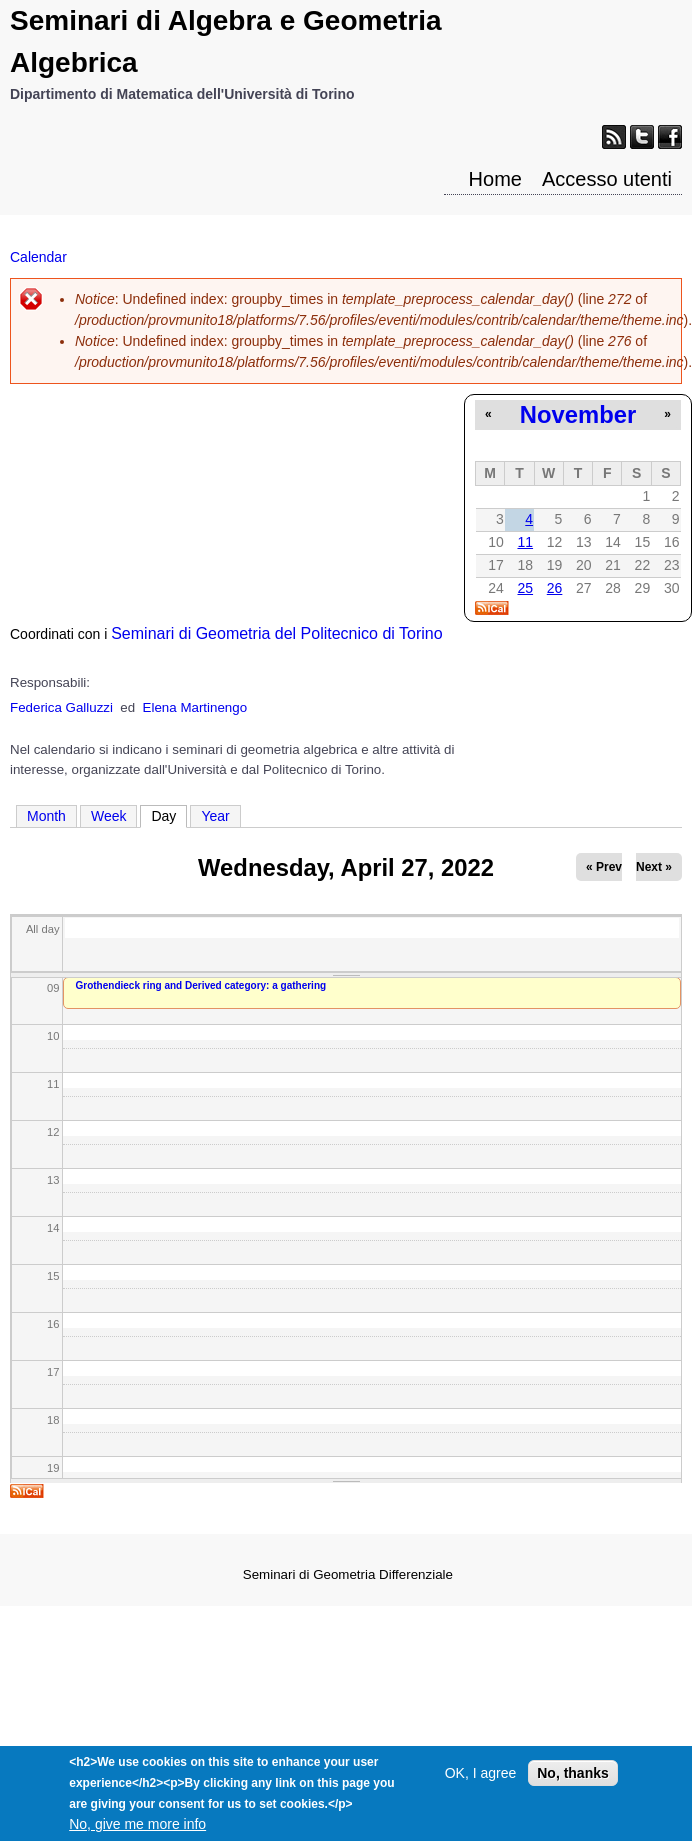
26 (555, 588)
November (578, 414)
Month (46, 816)
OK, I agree (481, 1784)
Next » (654, 867)
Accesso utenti (607, 179)
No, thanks (573, 1784)
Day (169, 815)
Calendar (38, 257)
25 (525, 588)
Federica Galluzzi (61, 707)
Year (215, 816)
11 (525, 542)
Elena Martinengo (195, 707)
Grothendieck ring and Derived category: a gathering (201, 985)
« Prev (604, 867)
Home (495, 179)
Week (109, 816)
